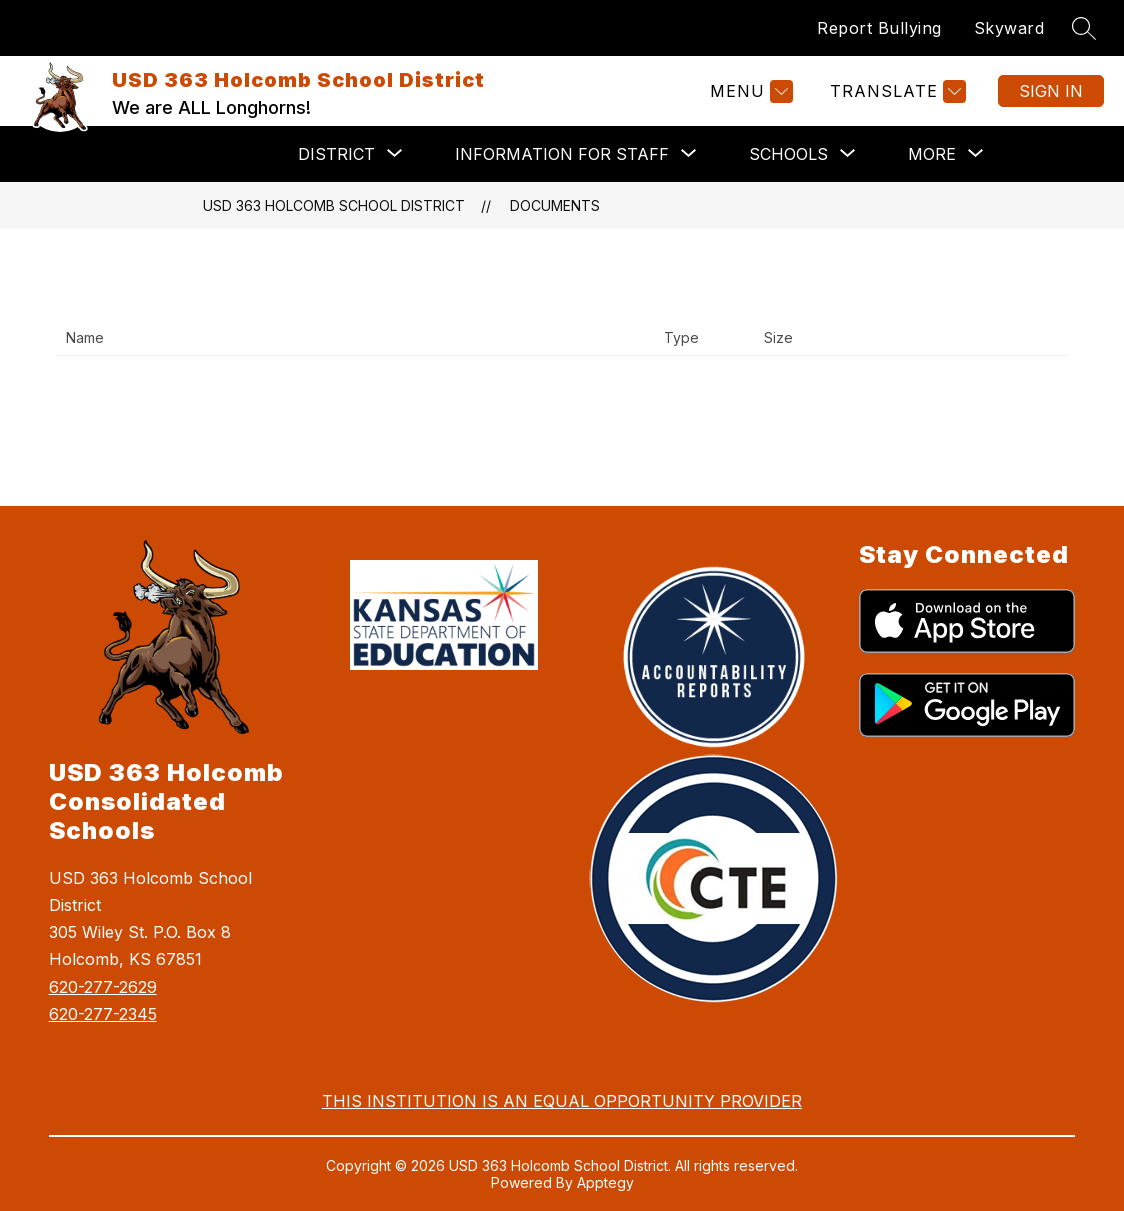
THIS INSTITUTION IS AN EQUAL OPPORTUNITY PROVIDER (562, 1101)
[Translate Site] (895, 91)
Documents (555, 205)
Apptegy (605, 1182)
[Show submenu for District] (336, 154)
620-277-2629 (103, 987)
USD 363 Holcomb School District (334, 205)
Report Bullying (879, 28)
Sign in (1051, 91)
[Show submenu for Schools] (788, 154)
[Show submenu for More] (932, 154)
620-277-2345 (103, 1014)
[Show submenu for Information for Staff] (562, 154)
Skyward (1009, 28)
